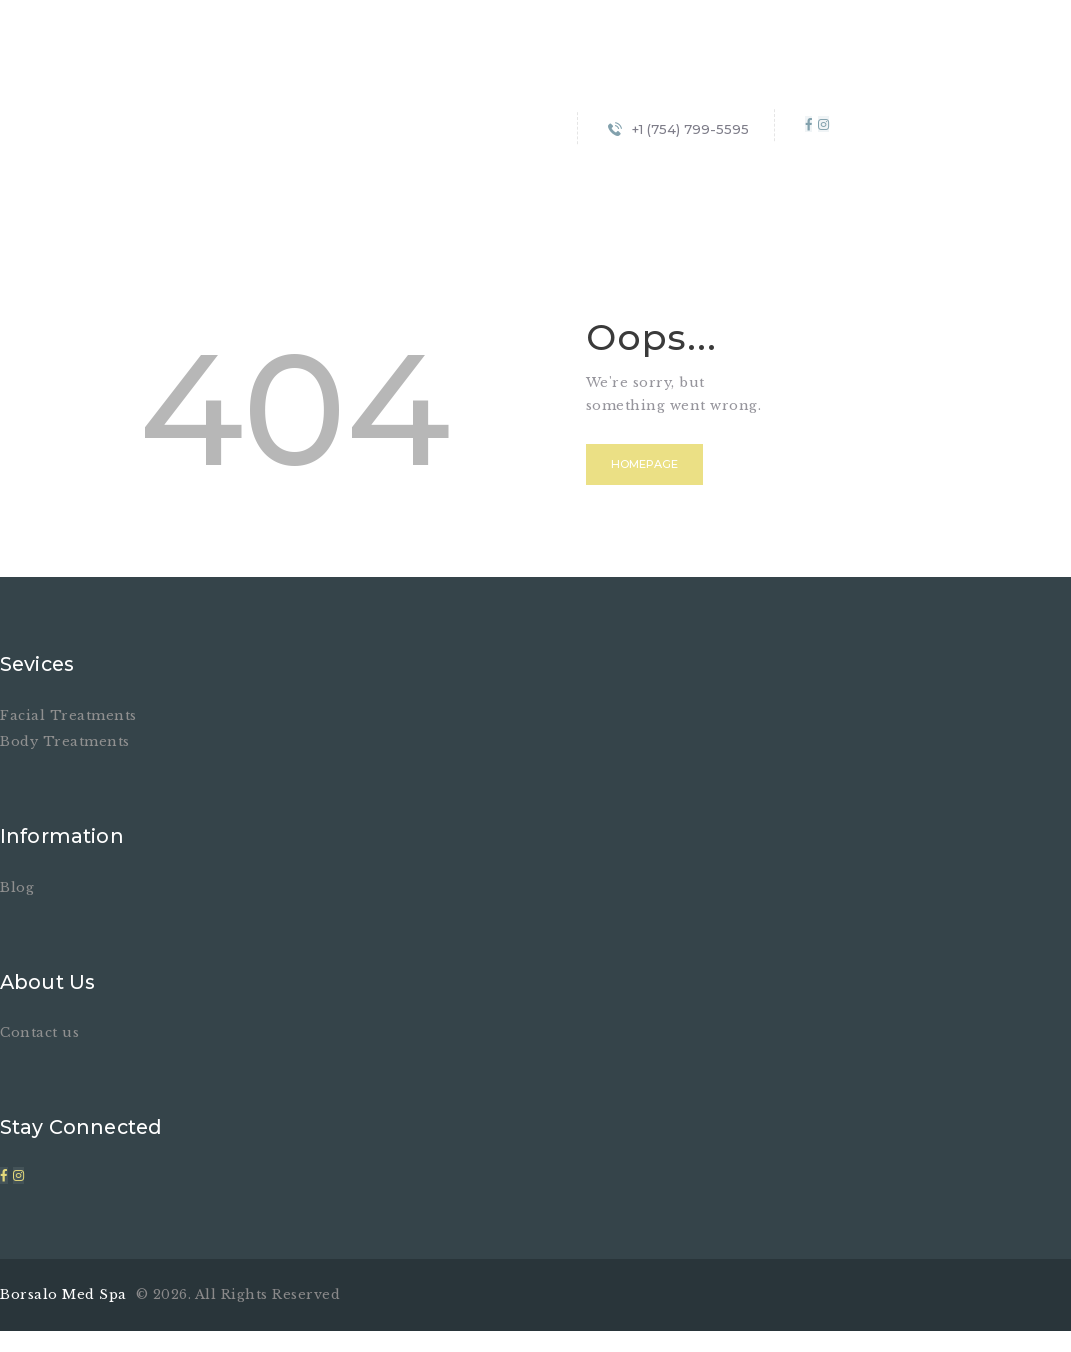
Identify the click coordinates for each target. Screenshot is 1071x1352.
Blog (17, 886)
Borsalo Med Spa (65, 1293)
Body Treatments (65, 741)
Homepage (647, 465)
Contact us (39, 1032)
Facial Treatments (68, 715)
